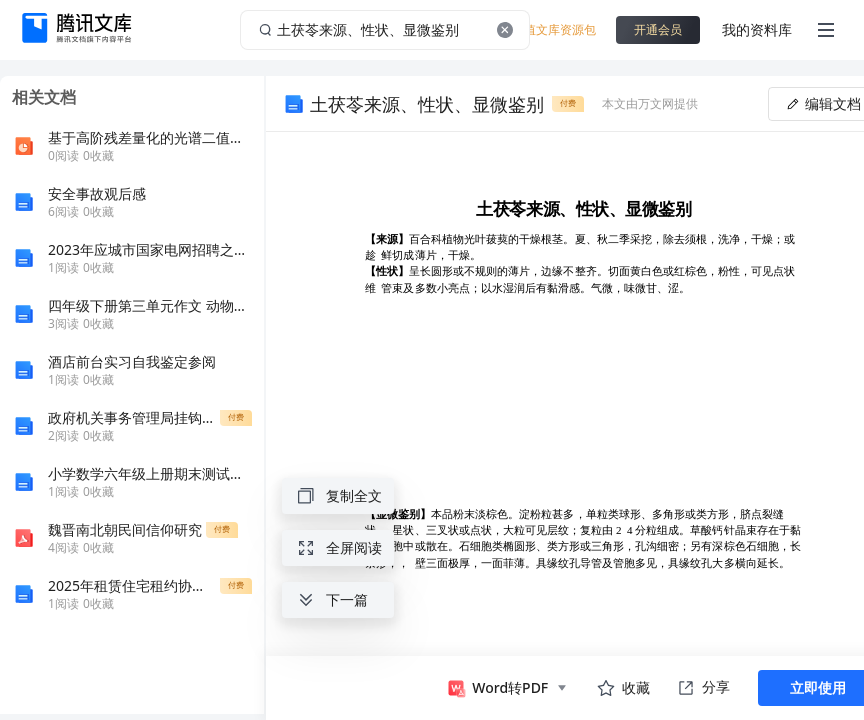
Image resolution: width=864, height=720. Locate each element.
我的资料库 (757, 29)
